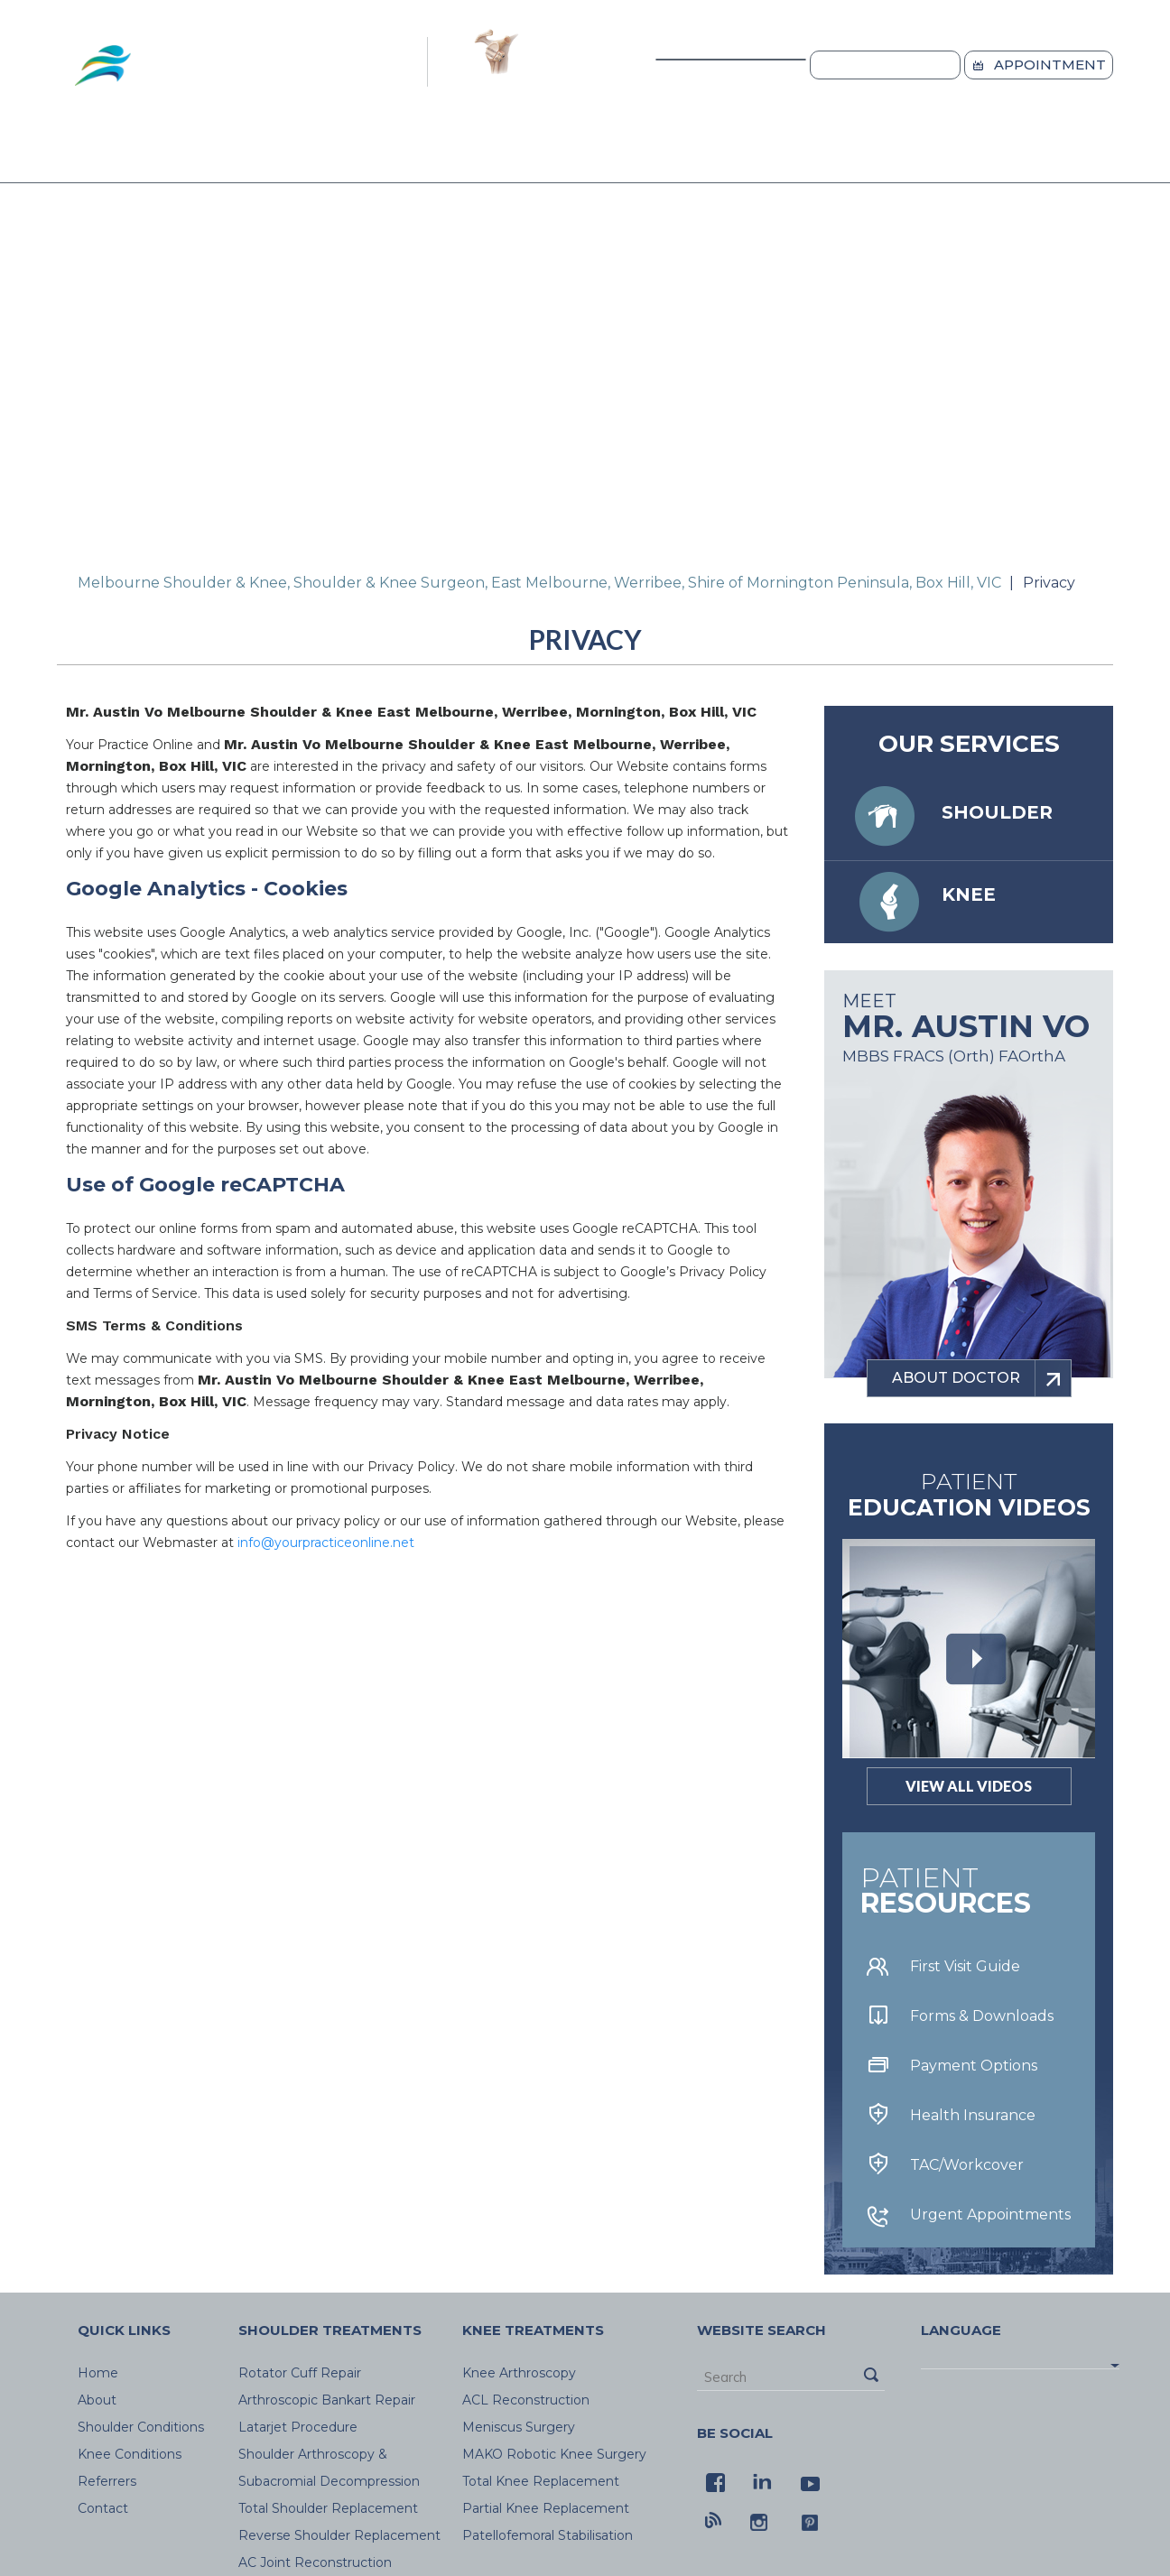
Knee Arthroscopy (519, 2373)
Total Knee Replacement (540, 2481)
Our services (969, 743)
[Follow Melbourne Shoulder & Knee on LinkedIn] (760, 2480)
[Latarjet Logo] (494, 63)
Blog (812, 156)
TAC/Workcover (967, 2164)
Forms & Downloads (982, 2016)
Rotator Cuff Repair (299, 2373)
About (162, 156)
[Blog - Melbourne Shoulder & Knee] (714, 2520)
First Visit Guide (965, 1966)
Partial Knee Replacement (545, 2508)
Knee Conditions (526, 156)
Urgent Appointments (990, 2214)
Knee (969, 894)
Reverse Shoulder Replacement (339, 2535)
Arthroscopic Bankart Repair (326, 2400)
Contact (928, 156)
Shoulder (997, 812)
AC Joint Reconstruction (315, 2562)
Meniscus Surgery (518, 2427)
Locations (896, 64)
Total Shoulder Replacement (328, 2508)
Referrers (685, 156)
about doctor (981, 1378)
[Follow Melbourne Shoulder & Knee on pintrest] (807, 2520)
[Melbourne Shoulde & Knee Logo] (238, 63)
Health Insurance (972, 2115)
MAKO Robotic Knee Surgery (554, 2454)
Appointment (1050, 64)
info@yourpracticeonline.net (325, 1542)
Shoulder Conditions (321, 156)
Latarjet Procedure (298, 2427)
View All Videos (968, 1785)
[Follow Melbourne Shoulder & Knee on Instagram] (760, 2520)
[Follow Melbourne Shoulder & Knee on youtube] (807, 2480)
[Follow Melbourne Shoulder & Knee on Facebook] (714, 2480)
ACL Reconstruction (526, 2400)
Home (88, 156)
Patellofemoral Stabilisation (547, 2535)
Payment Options (973, 2065)
